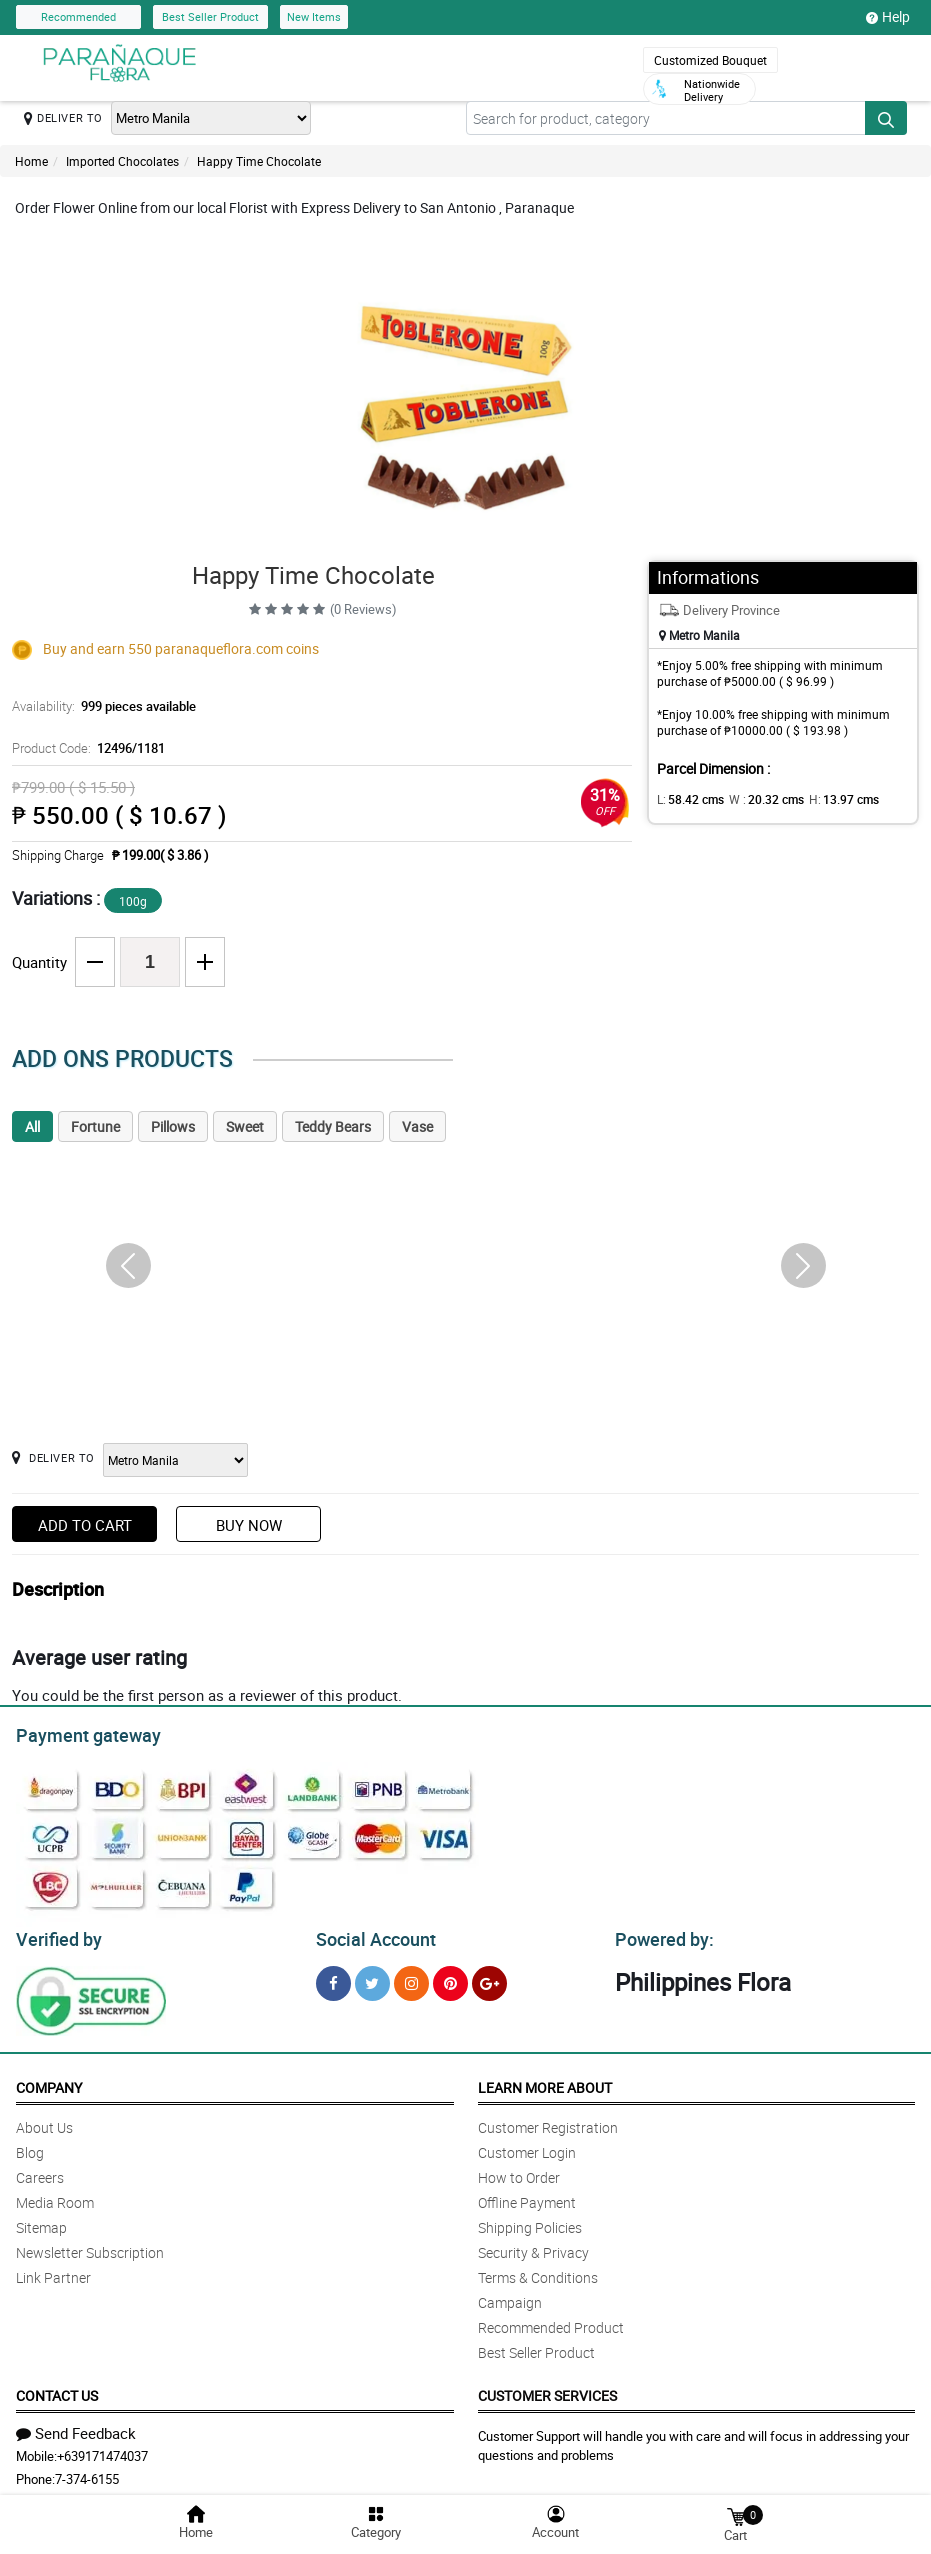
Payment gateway (79, 1733)
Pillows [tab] (173, 1126)
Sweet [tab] (245, 1126)
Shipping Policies (530, 2221)
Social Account (370, 1934)
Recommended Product (551, 2321)
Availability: (99, 706)
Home (31, 161)
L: (687, 799)
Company (49, 2081)
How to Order (519, 2171)
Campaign (510, 2296)
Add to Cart (85, 1525)
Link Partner (53, 2271)
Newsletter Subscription (90, 2246)
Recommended (78, 16)
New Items (314, 16)
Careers (40, 2171)
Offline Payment (527, 2196)
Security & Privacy (533, 2246)
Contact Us (57, 2389)
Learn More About (545, 2081)
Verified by (56, 1934)
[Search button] (886, 118)
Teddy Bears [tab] (333, 1126)
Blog (30, 2146)
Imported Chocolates (122, 161)
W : (756, 799)
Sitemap (41, 2221)
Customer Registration (548, 2121)
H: (827, 799)
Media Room (55, 2196)
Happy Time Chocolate (259, 161)
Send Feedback (76, 2427)
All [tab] (32, 1126)
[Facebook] (333, 1977)
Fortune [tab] (95, 1126)
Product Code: (85, 748)
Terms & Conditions (538, 2271)
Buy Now (249, 1525)
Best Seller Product (210, 16)
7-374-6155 (87, 2473)
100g (133, 901)
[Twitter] (372, 1977)
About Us (44, 2121)
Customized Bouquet (710, 60)
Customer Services (547, 2389)
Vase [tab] (417, 1126)
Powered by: (660, 1934)
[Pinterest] (450, 1977)
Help (888, 17)
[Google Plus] (489, 1977)
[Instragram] (411, 1977)
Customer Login (527, 2146)
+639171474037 (102, 2450)
